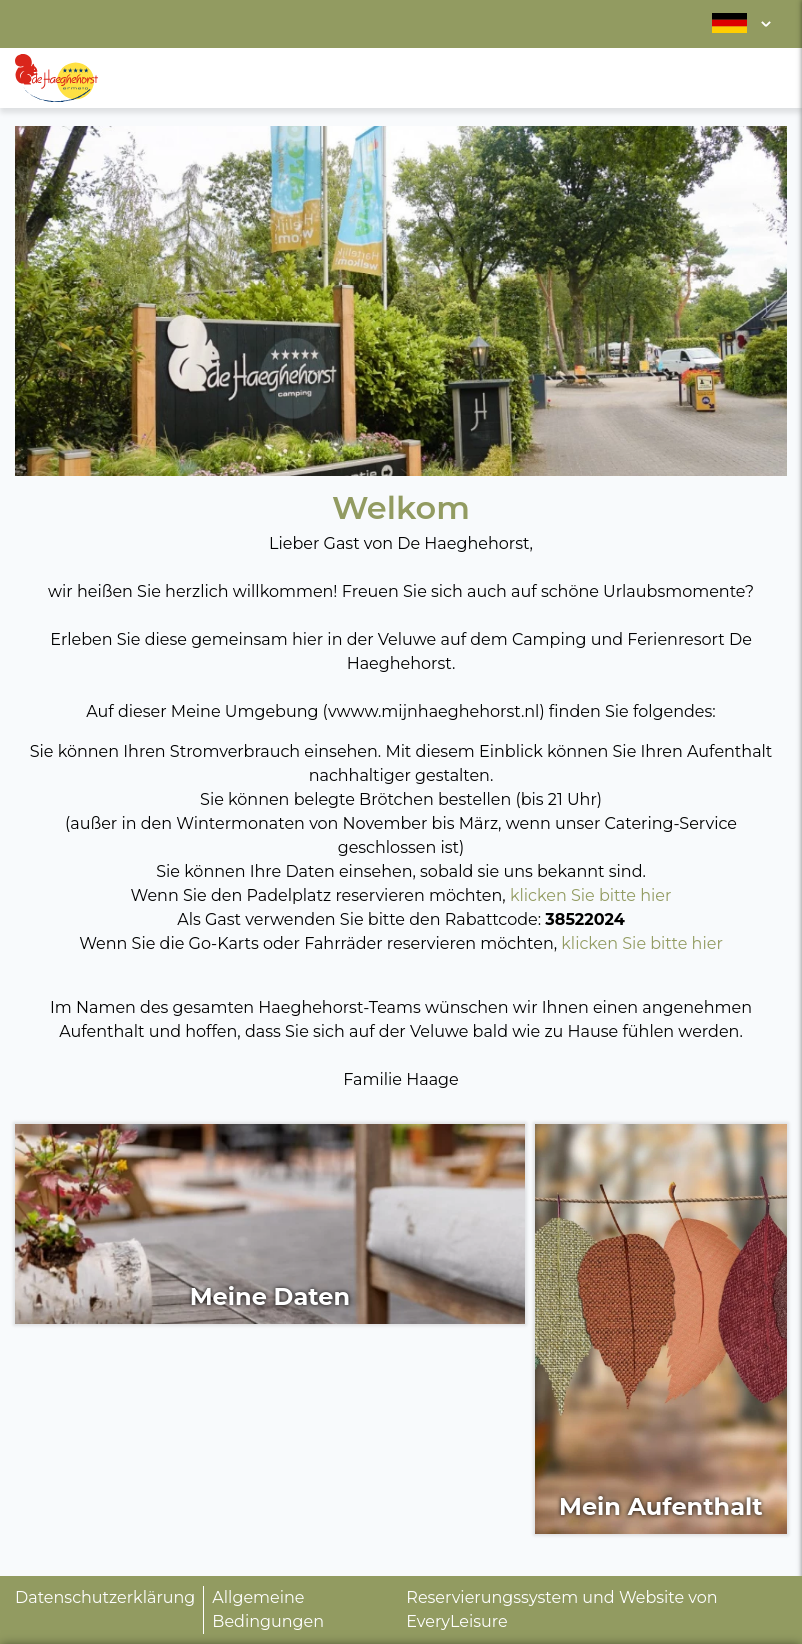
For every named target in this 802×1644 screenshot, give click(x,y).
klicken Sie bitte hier (591, 895)
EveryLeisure (456, 1621)
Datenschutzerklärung (105, 1597)
